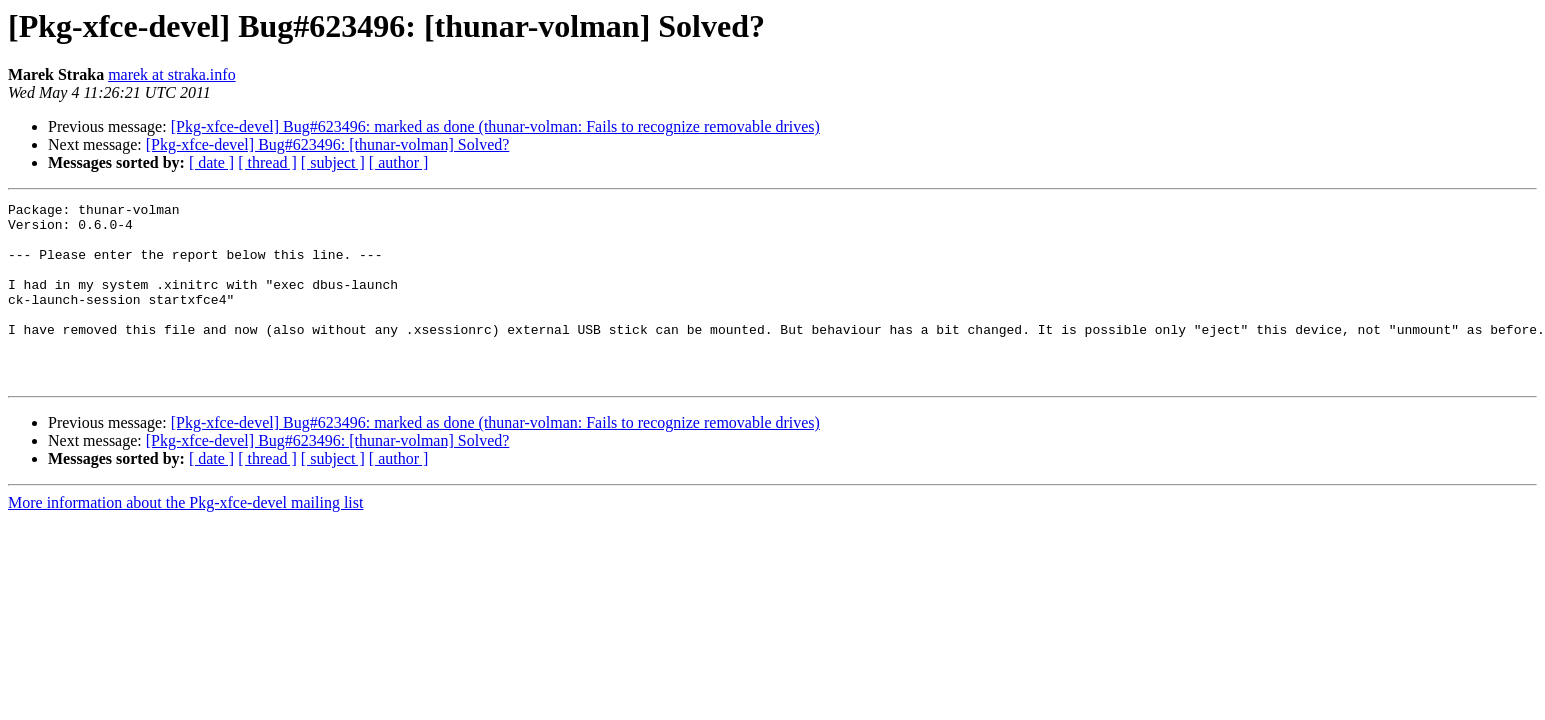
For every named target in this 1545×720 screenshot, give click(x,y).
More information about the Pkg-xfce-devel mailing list (185, 538)
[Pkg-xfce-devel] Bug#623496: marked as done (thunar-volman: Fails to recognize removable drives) (495, 126)
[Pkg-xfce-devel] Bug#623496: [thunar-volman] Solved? (328, 144)
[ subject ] (333, 162)
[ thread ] (267, 162)
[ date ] (211, 162)
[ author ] (399, 162)
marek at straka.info (172, 74)
